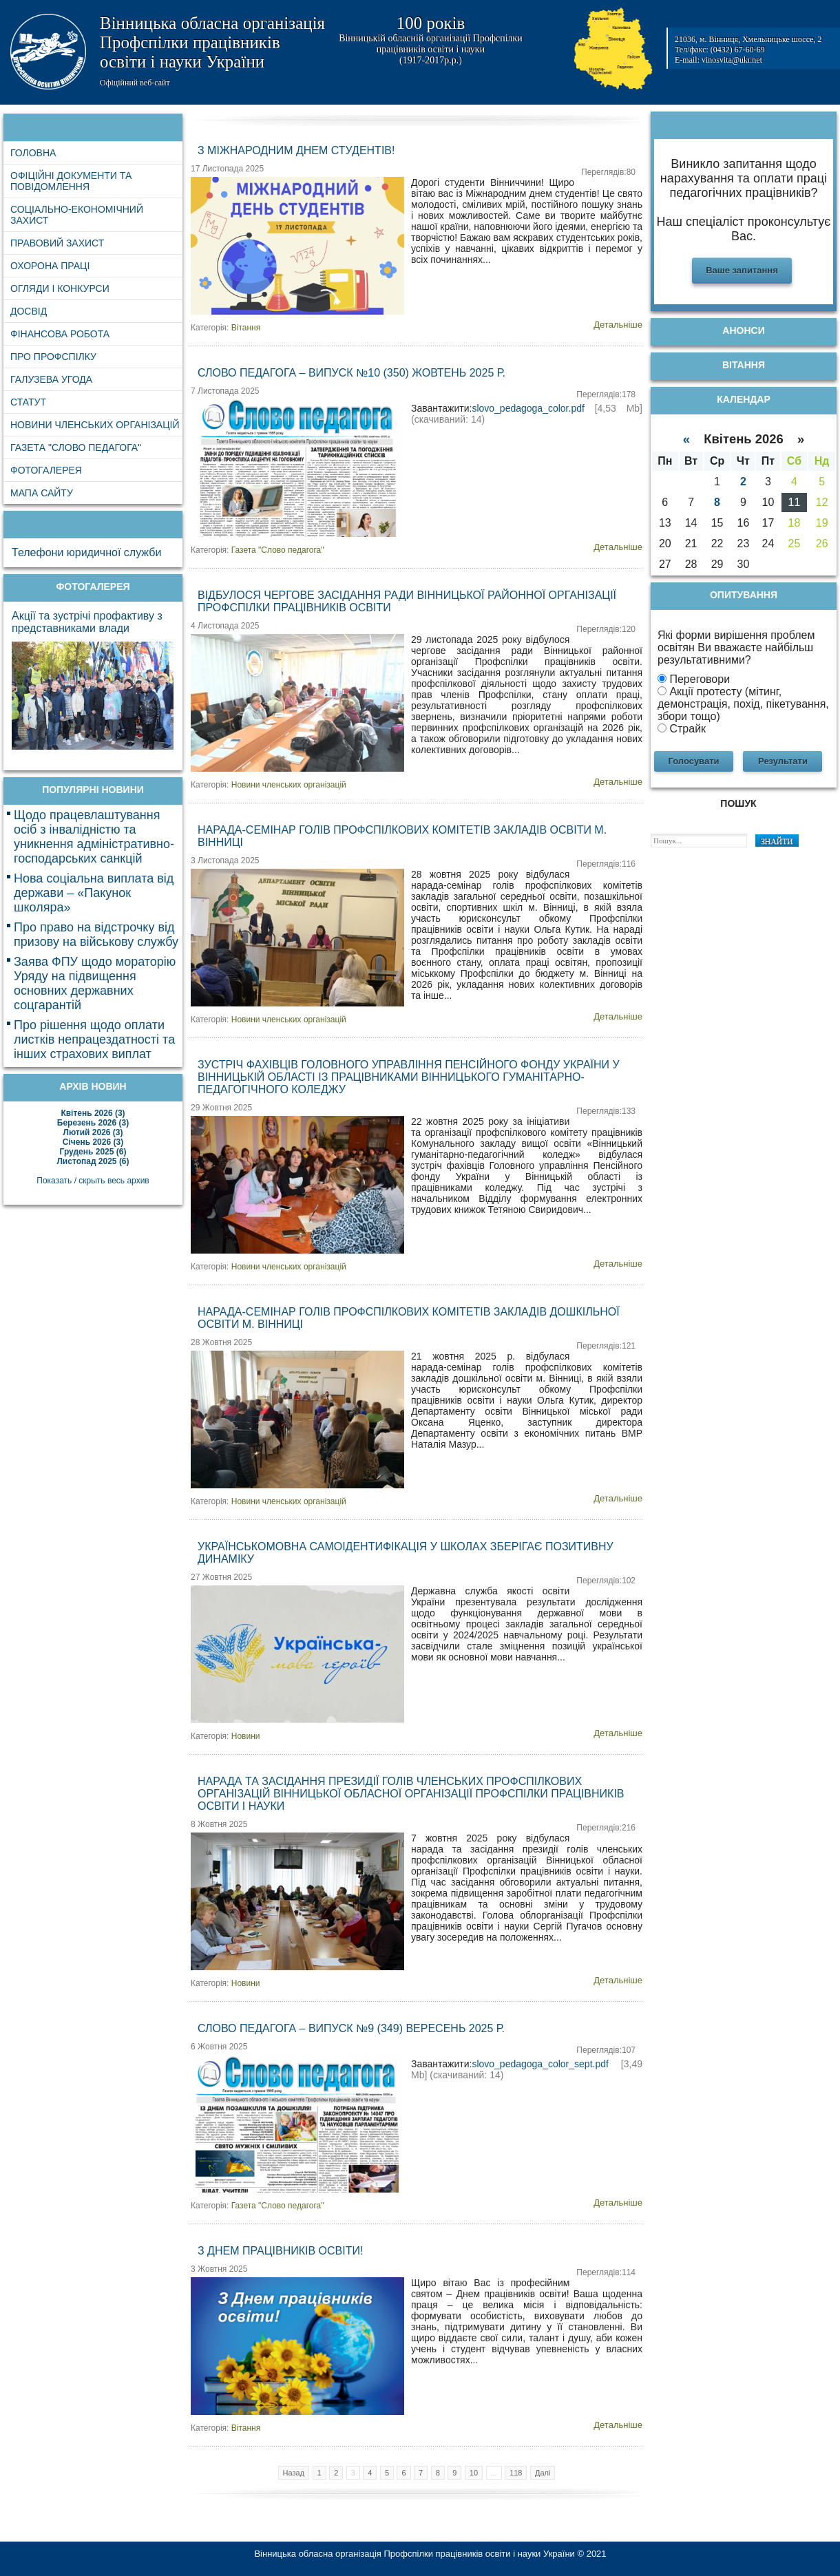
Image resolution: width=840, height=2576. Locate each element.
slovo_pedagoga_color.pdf (528, 408)
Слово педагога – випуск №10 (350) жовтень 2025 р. (351, 373)
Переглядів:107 (606, 2050)
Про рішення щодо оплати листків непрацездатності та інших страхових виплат (94, 1039)
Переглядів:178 (606, 394)
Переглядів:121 (606, 1346)
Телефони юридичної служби (86, 552)
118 (516, 2473)
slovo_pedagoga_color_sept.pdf (540, 2063)
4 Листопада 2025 (225, 626)
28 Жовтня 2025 (221, 1342)
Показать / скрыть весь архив (92, 1180)
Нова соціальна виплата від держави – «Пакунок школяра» (94, 893)
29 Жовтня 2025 (221, 1107)
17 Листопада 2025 (227, 168)
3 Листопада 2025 (225, 860)
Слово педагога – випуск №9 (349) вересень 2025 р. (351, 2028)
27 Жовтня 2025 (221, 1577)
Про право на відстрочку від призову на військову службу (96, 934)
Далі (542, 2473)
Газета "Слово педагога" (277, 550)
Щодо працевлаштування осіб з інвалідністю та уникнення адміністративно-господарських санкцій (94, 836)
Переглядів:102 (606, 1580)
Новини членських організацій (288, 785)
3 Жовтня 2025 (219, 2269)
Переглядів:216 (606, 1828)
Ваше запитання (742, 270)
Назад (294, 2473)
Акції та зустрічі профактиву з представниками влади (87, 622)
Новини (245, 1736)
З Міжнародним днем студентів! (296, 150)
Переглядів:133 (606, 1111)
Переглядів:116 (606, 864)
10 (474, 2473)
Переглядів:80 (608, 172)
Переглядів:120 (606, 629)
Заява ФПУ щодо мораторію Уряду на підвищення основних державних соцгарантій (95, 983)
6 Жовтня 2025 (219, 2046)
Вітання (245, 327)
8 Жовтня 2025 (219, 1824)
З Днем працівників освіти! (280, 2251)
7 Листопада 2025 (225, 391)
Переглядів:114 (606, 2272)
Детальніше (618, 324)
